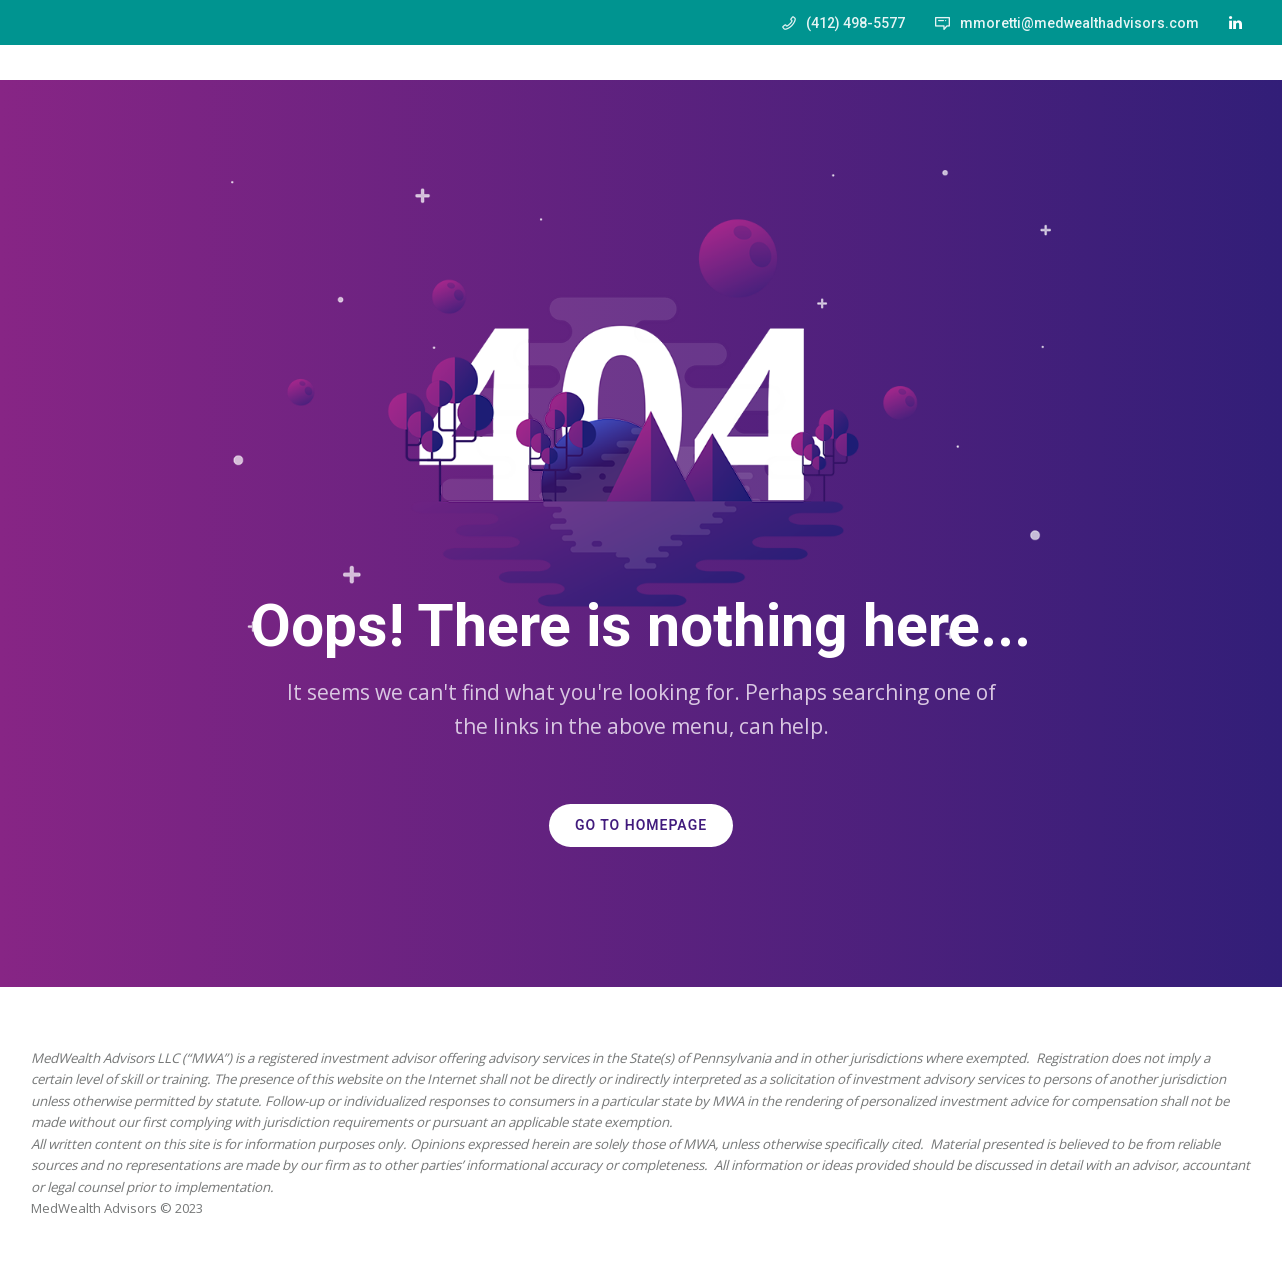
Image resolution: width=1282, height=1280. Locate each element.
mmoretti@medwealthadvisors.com (1079, 23)
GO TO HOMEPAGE (641, 825)
